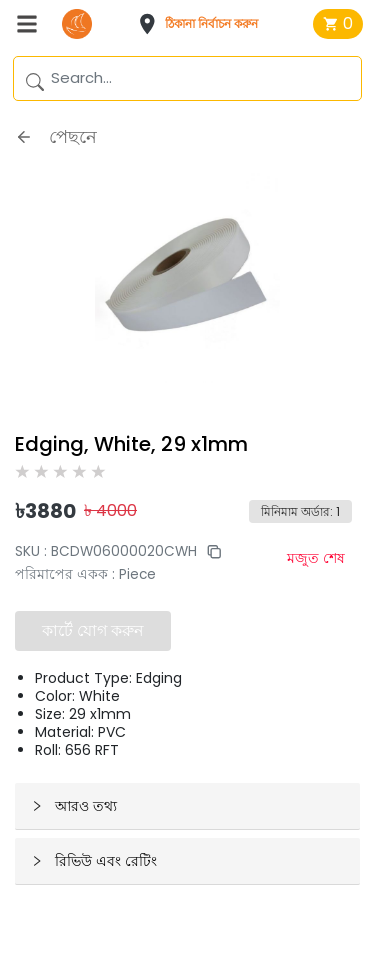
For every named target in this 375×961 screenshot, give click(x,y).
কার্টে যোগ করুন (93, 630)
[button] (204, 24)
